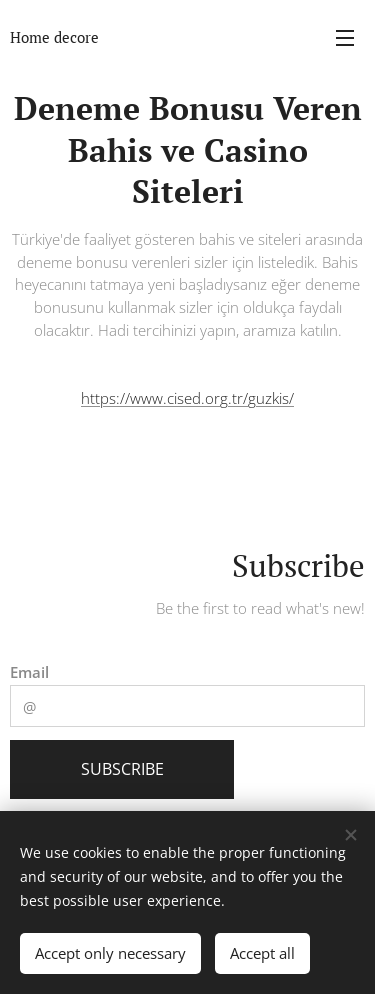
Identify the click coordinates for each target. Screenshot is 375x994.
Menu (345, 38)
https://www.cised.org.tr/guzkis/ (187, 398)
